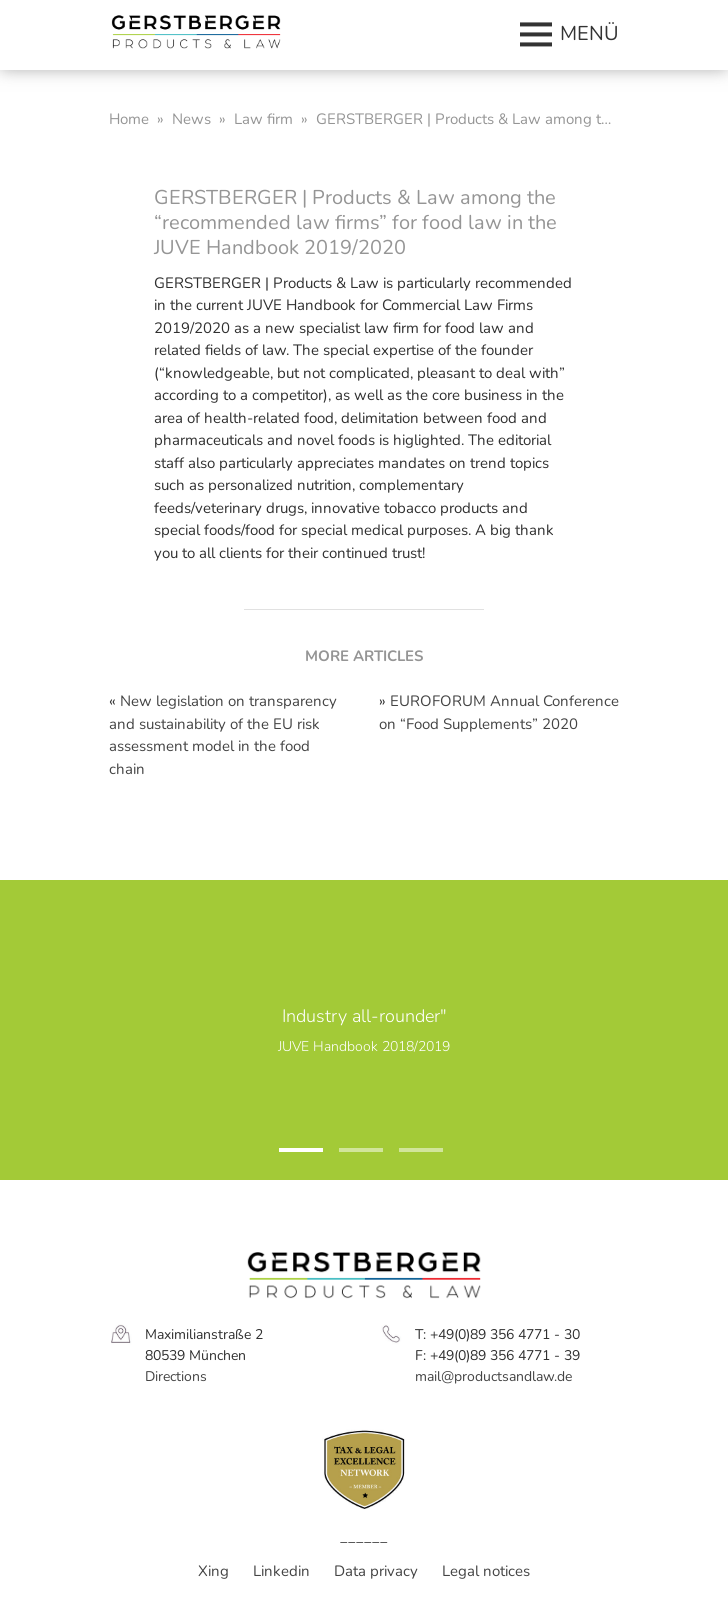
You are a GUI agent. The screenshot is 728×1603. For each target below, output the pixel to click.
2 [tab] (349, 1158)
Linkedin (281, 1571)
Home (129, 119)
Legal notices (486, 1571)
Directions (176, 1376)
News (191, 119)
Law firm (263, 119)
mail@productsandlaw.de (493, 1376)
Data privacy (376, 1571)
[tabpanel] (364, 1030)
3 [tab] (409, 1158)
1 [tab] (289, 1158)
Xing (213, 1571)
